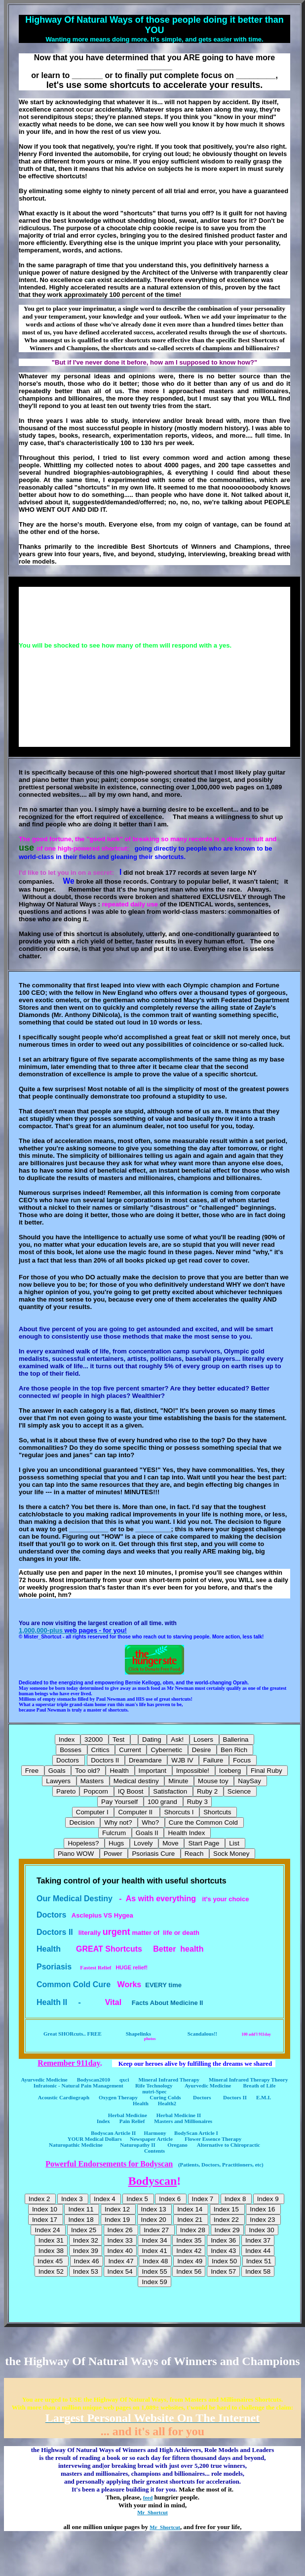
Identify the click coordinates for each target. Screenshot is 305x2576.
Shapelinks (142, 2034)
